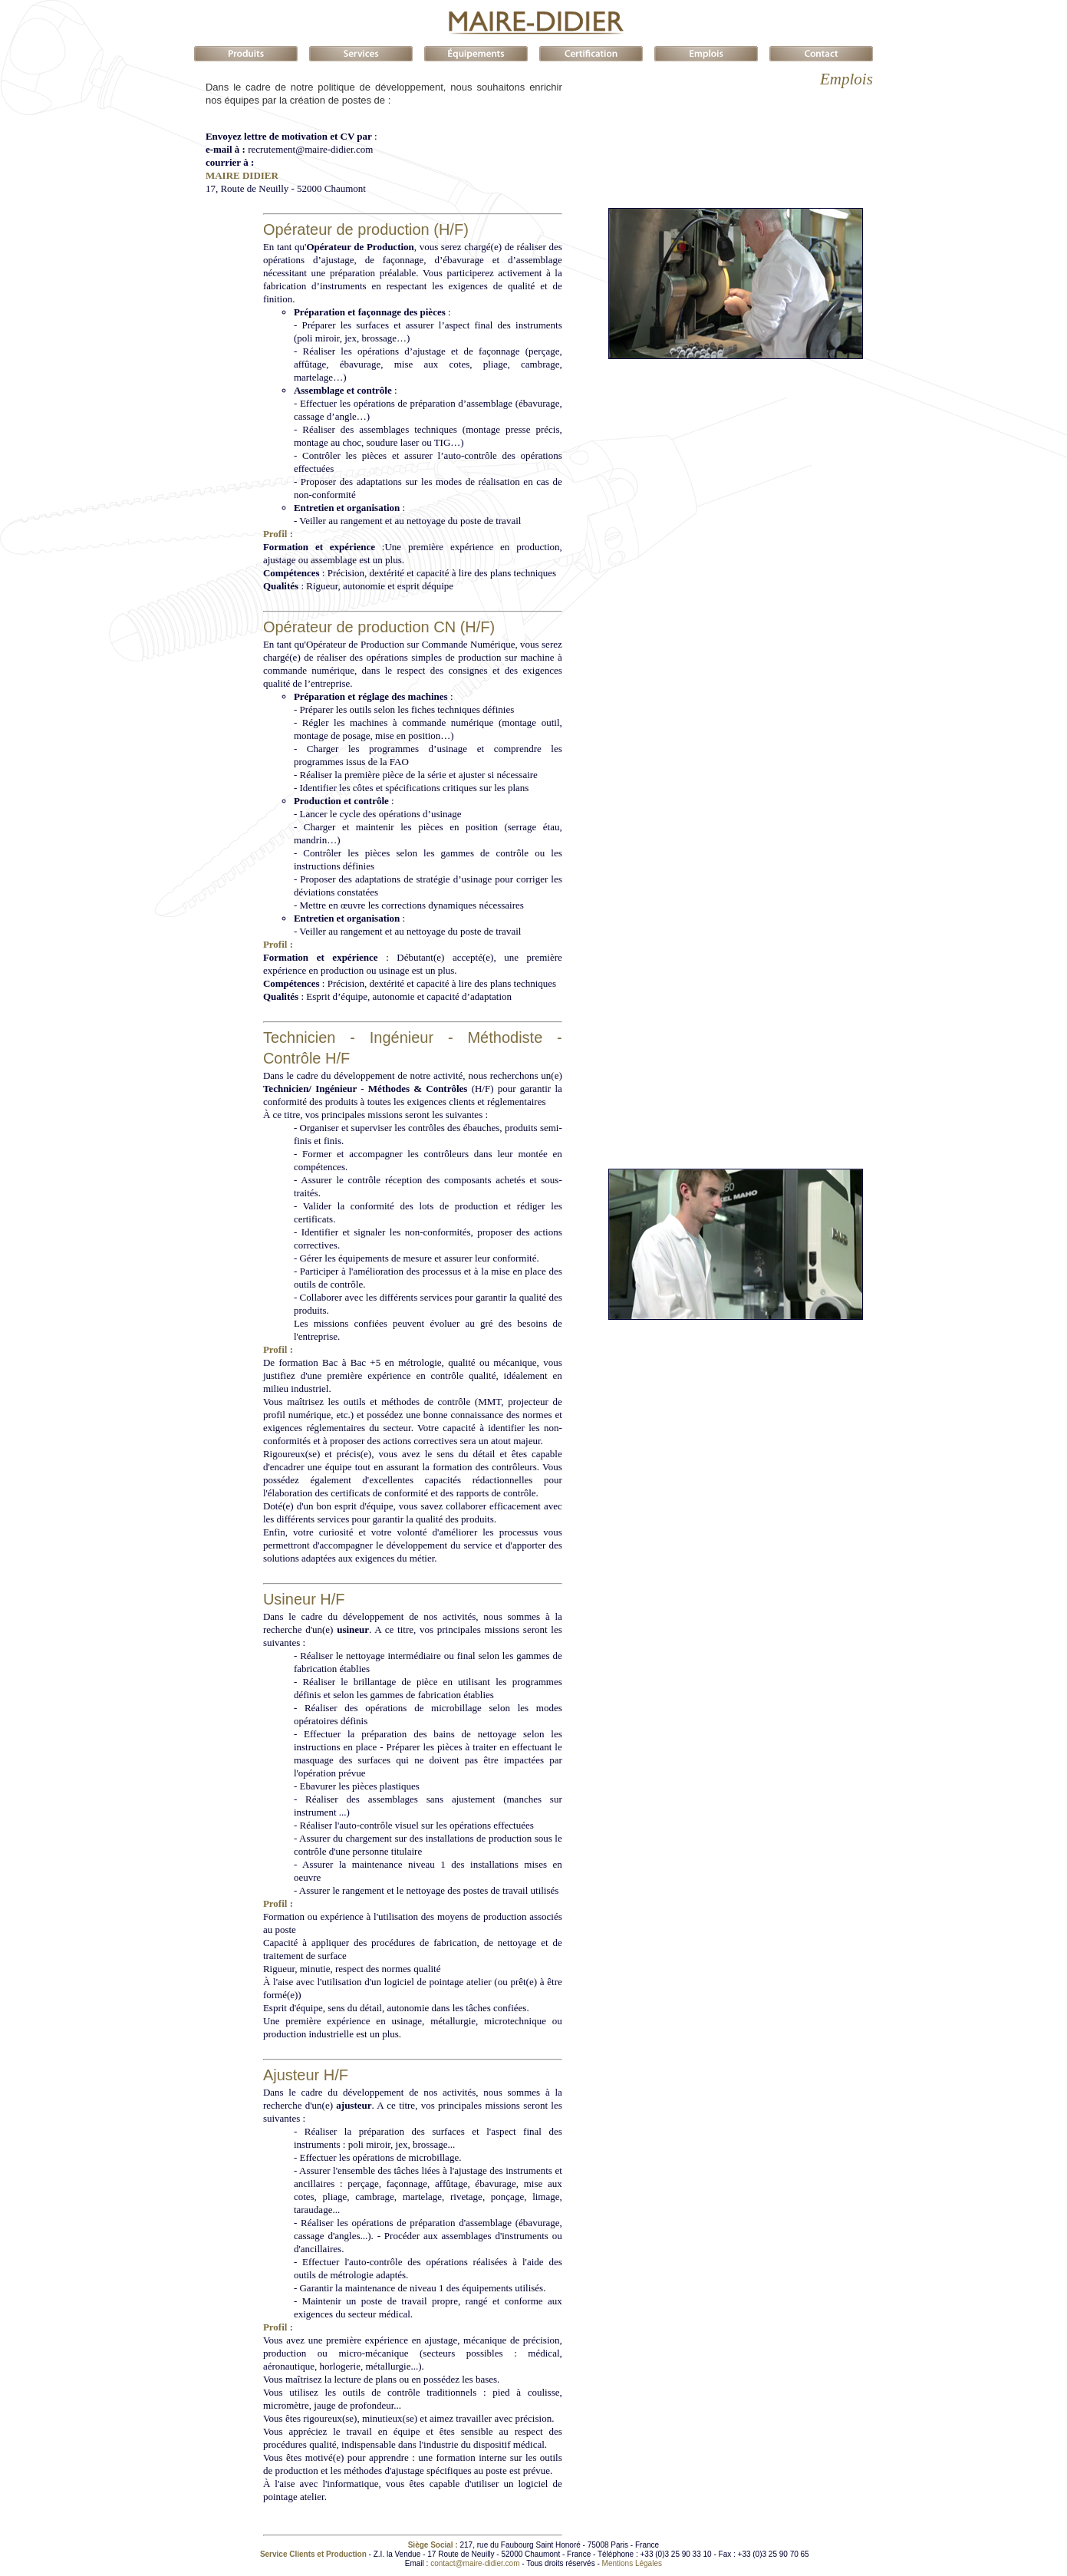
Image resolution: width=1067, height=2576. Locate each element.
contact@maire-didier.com (474, 2563)
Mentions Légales (632, 2563)
